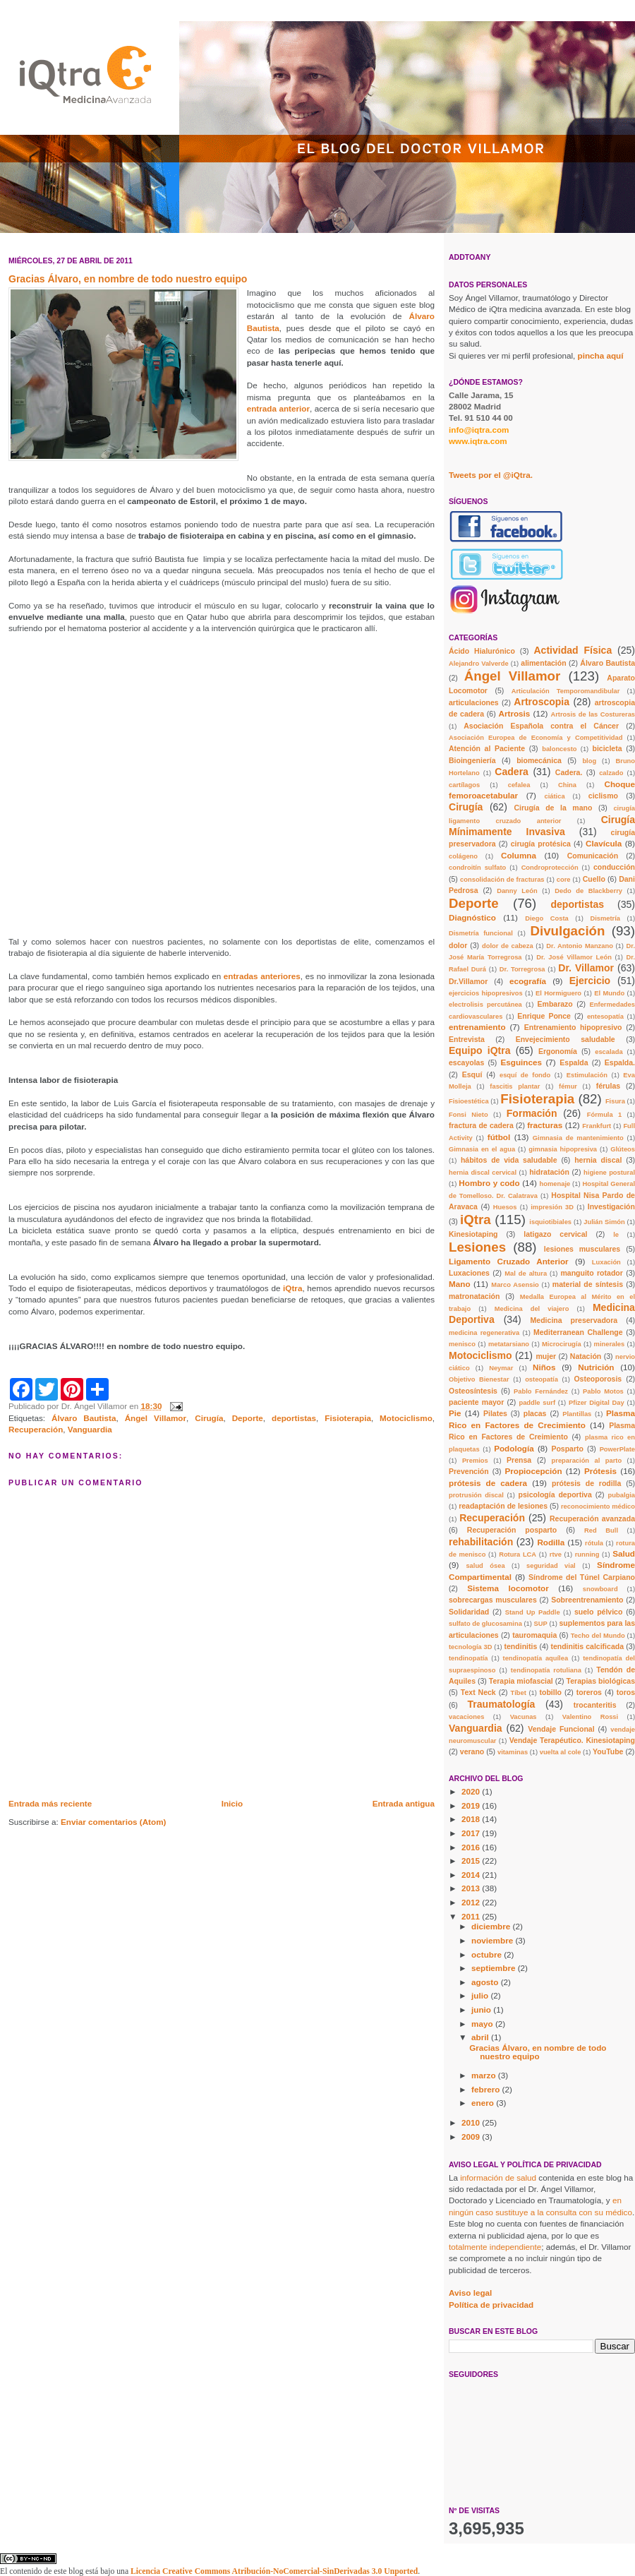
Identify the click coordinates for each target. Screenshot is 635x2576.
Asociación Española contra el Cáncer (541, 725)
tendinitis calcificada (587, 1646)
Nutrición (596, 1367)
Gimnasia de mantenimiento (578, 1138)
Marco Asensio (514, 1284)
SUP (541, 1623)
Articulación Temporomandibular (566, 691)
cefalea (519, 785)
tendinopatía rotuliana (546, 1670)
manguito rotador (591, 1273)
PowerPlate (617, 1449)
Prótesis (600, 1470)
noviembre (493, 1940)
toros (626, 1692)
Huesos (505, 1207)
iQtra (292, 1288)
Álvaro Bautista (84, 1417)
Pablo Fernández (541, 1391)
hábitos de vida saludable (509, 1160)
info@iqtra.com (479, 429)
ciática (555, 796)
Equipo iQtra (480, 1050)
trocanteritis (595, 1705)
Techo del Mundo (598, 1635)
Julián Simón (603, 1222)
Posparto (567, 1448)
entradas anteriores (262, 976)
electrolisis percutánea (485, 1004)
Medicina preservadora (574, 1320)
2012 (471, 1902)
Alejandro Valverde (479, 663)
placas (535, 1413)
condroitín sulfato (477, 867)
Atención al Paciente (487, 748)
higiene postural (609, 1172)
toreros (589, 1692)
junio (482, 2009)
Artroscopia (541, 701)
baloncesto (559, 749)
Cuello (594, 879)
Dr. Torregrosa (522, 969)
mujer (546, 1356)
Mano (460, 1283)
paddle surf (537, 1402)
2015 (471, 1860)
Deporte (247, 1417)
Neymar (501, 1368)
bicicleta (607, 748)
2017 (471, 1833)
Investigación (611, 1206)
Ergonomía (557, 1051)
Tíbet (518, 1692)
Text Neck (478, 1692)
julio (480, 1995)
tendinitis (521, 1646)
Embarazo (555, 1004)
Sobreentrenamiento (587, 1599)
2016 (471, 1847)
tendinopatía (468, 1658)
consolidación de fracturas (502, 879)
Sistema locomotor (508, 1588)
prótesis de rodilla (586, 1483)
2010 (471, 2122)
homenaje (555, 1183)
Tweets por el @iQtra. (491, 474)
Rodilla (550, 1542)
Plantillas (576, 1414)
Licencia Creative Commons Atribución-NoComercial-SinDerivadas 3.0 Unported (274, 2571)
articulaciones (474, 702)
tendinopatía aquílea (536, 1658)
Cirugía (209, 1417)
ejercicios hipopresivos (486, 993)
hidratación (549, 1172)
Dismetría (605, 918)
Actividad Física (572, 650)
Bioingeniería (472, 760)
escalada (608, 1051)
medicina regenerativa (484, 1332)
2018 (471, 1818)
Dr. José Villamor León (574, 957)
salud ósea (485, 1565)
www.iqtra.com (478, 440)
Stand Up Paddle (532, 1612)
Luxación (606, 1262)
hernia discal (598, 1160)
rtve (556, 1554)
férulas (608, 1086)
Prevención (469, 1471)
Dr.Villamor (468, 981)
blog (589, 761)
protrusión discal (476, 1495)
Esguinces (521, 1062)
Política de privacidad (491, 2304)
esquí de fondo (525, 1075)
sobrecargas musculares (493, 1599)
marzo (484, 2075)
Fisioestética (469, 1101)
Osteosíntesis (473, 1390)
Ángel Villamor (155, 1417)
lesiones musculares (582, 1249)
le (616, 1234)
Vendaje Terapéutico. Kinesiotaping (572, 1740)
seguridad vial (551, 1565)
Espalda (574, 1062)
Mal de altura (525, 1273)
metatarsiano (508, 1344)
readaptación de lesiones (503, 1506)
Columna (518, 855)
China (567, 785)
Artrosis (515, 713)
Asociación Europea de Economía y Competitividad (535, 737)
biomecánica (539, 760)
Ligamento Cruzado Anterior (509, 1261)
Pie (455, 1413)
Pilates (495, 1413)
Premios (475, 1460)
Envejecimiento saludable (565, 1039)
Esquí (472, 1074)
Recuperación (35, 1429)
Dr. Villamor (586, 968)
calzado (611, 773)
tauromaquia (534, 1635)
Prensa (519, 1460)
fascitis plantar (515, 1086)
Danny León (517, 890)
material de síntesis (587, 1284)
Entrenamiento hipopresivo (573, 1027)
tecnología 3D (470, 1647)
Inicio (232, 1803)
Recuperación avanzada (592, 1518)
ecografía (527, 981)
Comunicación (592, 855)
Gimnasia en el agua (482, 1149)
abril (481, 2037)
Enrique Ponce (544, 1016)
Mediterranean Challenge (578, 1332)
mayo (483, 2023)
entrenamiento (477, 1026)
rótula (594, 1543)
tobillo (550, 1692)
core (564, 879)
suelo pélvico (598, 1611)
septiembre (494, 1967)
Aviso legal (470, 2292)
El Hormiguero (558, 993)
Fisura (615, 1101)
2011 (471, 1916)
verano (472, 1751)
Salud (623, 1553)
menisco (462, 1344)
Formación (532, 1113)
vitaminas (512, 1752)
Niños (544, 1367)
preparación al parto (587, 1460)
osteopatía (541, 1379)
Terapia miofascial (521, 1681)
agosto (486, 1982)
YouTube (608, 1751)
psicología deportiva (555, 1494)
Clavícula (604, 843)
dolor (458, 945)
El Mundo (609, 993)
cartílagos (464, 785)
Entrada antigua (404, 1803)
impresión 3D (552, 1207)
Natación (585, 1356)
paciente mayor (476, 1402)
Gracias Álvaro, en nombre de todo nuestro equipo (537, 2052)
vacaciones (466, 1716)
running (587, 1554)
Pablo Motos (603, 1391)
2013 (471, 1888)
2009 (471, 2136)
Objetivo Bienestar (479, 1379)
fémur (568, 1086)
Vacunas (523, 1716)
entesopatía (605, 1016)
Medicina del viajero (532, 1308)
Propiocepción (533, 1470)
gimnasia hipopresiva (562, 1149)
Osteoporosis (598, 1378)
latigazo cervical (555, 1234)
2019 (471, 1805)
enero (483, 2102)
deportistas (294, 1417)
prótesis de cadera (488, 1482)
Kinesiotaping (473, 1234)
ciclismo (603, 795)
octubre (487, 1954)
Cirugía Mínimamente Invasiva (542, 825)
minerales (609, 1344)
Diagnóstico (472, 917)
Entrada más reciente (50, 1803)
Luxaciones (469, 1273)
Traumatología (502, 1704)
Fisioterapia (348, 1417)
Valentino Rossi (590, 1716)
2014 (471, 1874)
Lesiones (477, 1247)
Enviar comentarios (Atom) (113, 1821)
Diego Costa (547, 918)
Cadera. (569, 772)
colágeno (463, 856)
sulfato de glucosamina (485, 1623)
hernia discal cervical (482, 1172)
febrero (486, 2089)
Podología (514, 1448)
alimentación (543, 663)
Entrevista (467, 1039)
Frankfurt (596, 1126)
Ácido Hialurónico (482, 651)
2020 (471, 1791)
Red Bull (601, 1530)
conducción (614, 867)
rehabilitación (481, 1541)
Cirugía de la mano (553, 807)
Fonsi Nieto (468, 1114)
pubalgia (621, 1495)
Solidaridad (469, 1611)
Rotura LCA (517, 1554)
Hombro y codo (489, 1182)
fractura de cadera (481, 1125)
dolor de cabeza (507, 945)
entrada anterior (278, 408)
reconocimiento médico (598, 1506)
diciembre (491, 1926)
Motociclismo (406, 1417)
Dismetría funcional (481, 933)
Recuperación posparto (512, 1530)
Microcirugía (561, 1344)
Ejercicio (590, 980)
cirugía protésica (541, 843)
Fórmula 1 (604, 1114)
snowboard (600, 1589)
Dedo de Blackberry (588, 890)
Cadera (511, 771)
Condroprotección (550, 867)
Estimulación (587, 1075)
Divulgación (567, 930)
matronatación (474, 1296)
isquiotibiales (550, 1222)
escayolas (466, 1062)
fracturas (544, 1125)
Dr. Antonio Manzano (579, 945)
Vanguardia (90, 1429)
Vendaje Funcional (561, 1729)
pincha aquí (601, 355)
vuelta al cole (560, 1752)
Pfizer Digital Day (596, 1402)
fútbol (499, 1137)
